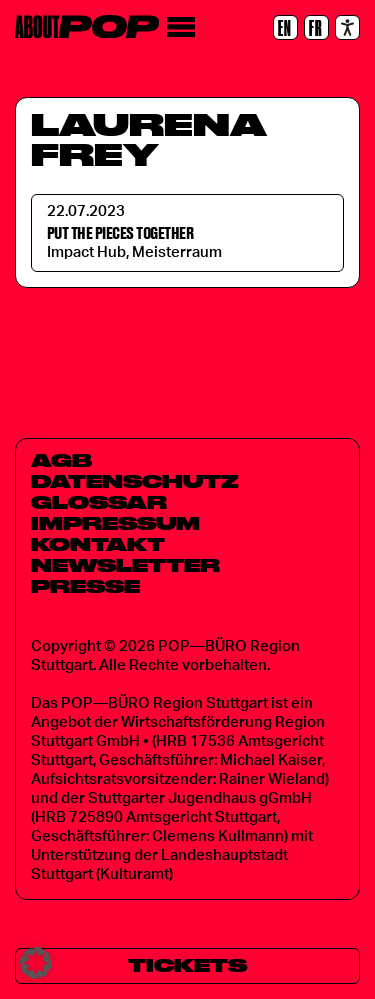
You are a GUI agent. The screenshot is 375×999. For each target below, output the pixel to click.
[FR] (316, 27)
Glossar (99, 502)
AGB (61, 460)
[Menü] (180, 27)
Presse (85, 586)
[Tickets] (187, 966)
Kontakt (98, 544)
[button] (36, 963)
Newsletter (125, 565)
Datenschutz (135, 481)
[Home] (87, 26)
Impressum (115, 523)
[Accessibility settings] (347, 27)
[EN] (285, 27)
